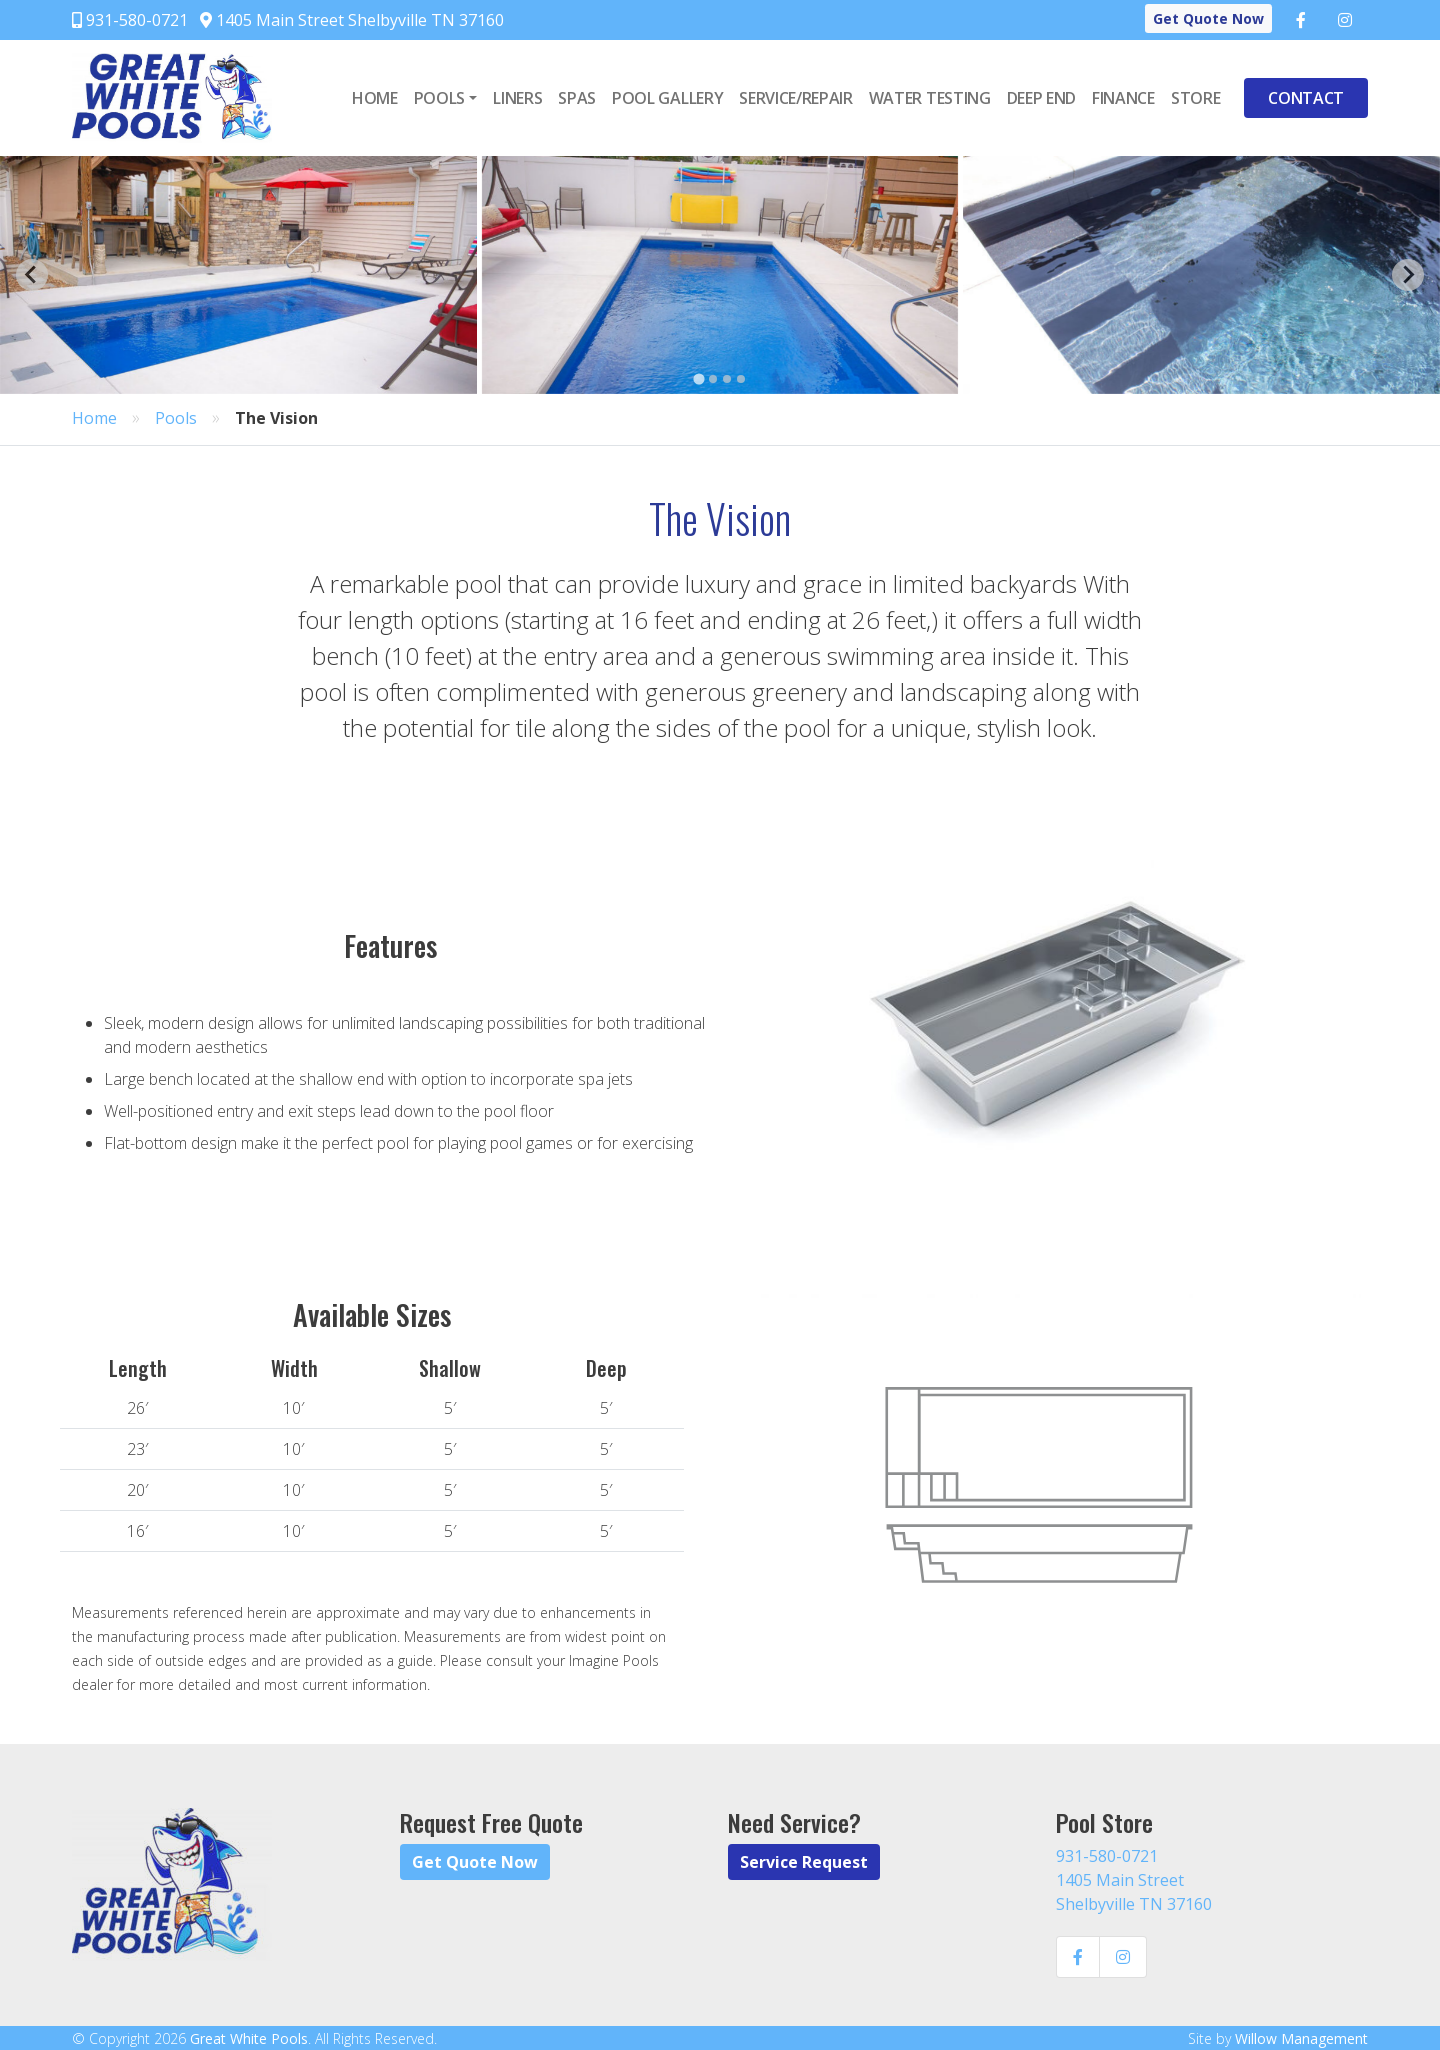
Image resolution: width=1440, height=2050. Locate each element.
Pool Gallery (667, 98)
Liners (517, 98)
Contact (1306, 98)
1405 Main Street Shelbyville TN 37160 (352, 20)
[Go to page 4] (741, 379)
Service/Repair (796, 98)
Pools (439, 98)
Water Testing (930, 98)
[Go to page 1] (698, 378)
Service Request (804, 1862)
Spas (577, 98)
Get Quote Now (1208, 18)
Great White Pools (249, 2038)
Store (1195, 98)
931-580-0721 (130, 20)
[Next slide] (1408, 275)
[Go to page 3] (727, 379)
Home (375, 98)
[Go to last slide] (32, 275)
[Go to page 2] (713, 379)
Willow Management (1301, 2038)
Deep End (1041, 98)
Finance (1123, 98)
